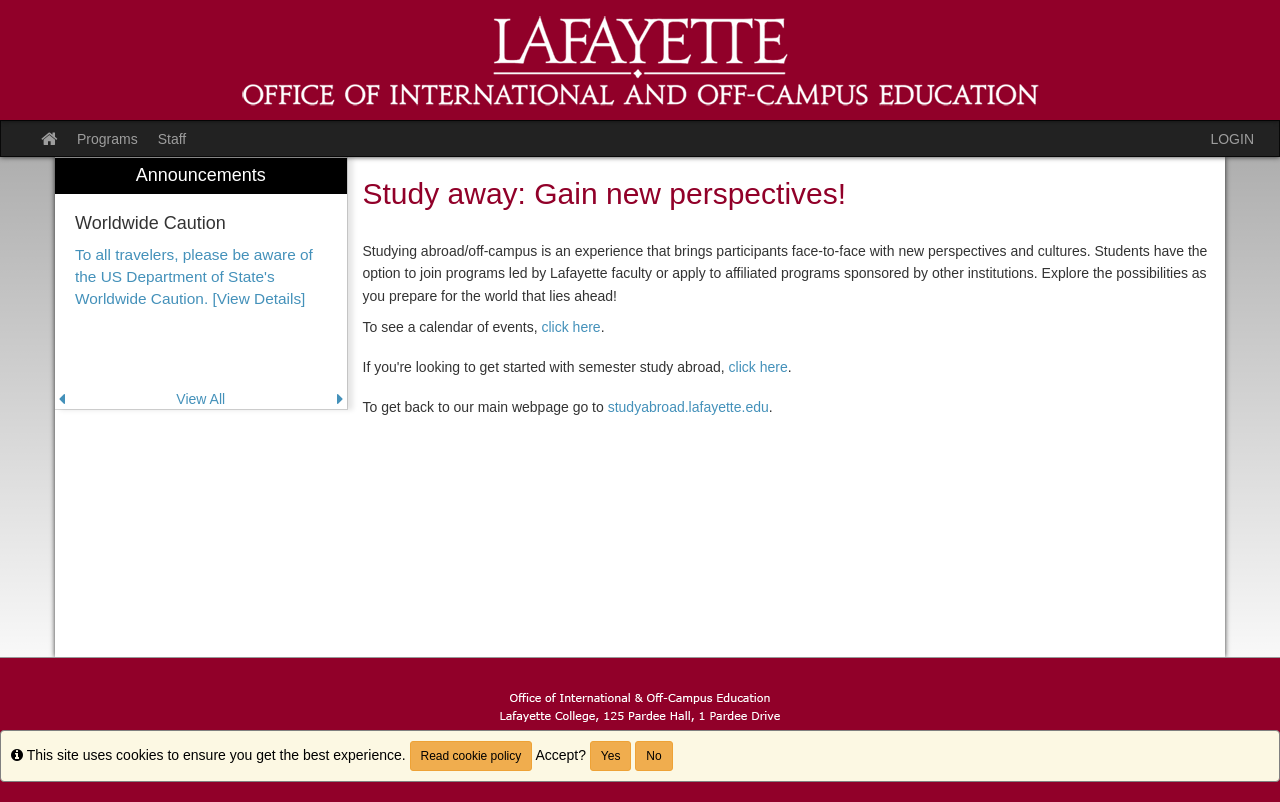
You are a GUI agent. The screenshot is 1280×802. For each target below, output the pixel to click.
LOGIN (1232, 139)
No (653, 756)
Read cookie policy (471, 756)
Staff (172, 139)
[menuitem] (201, 283)
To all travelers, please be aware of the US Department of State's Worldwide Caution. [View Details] (194, 276)
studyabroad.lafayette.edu (688, 407)
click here (571, 327)
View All (200, 399)
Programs (107, 139)
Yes (611, 756)
